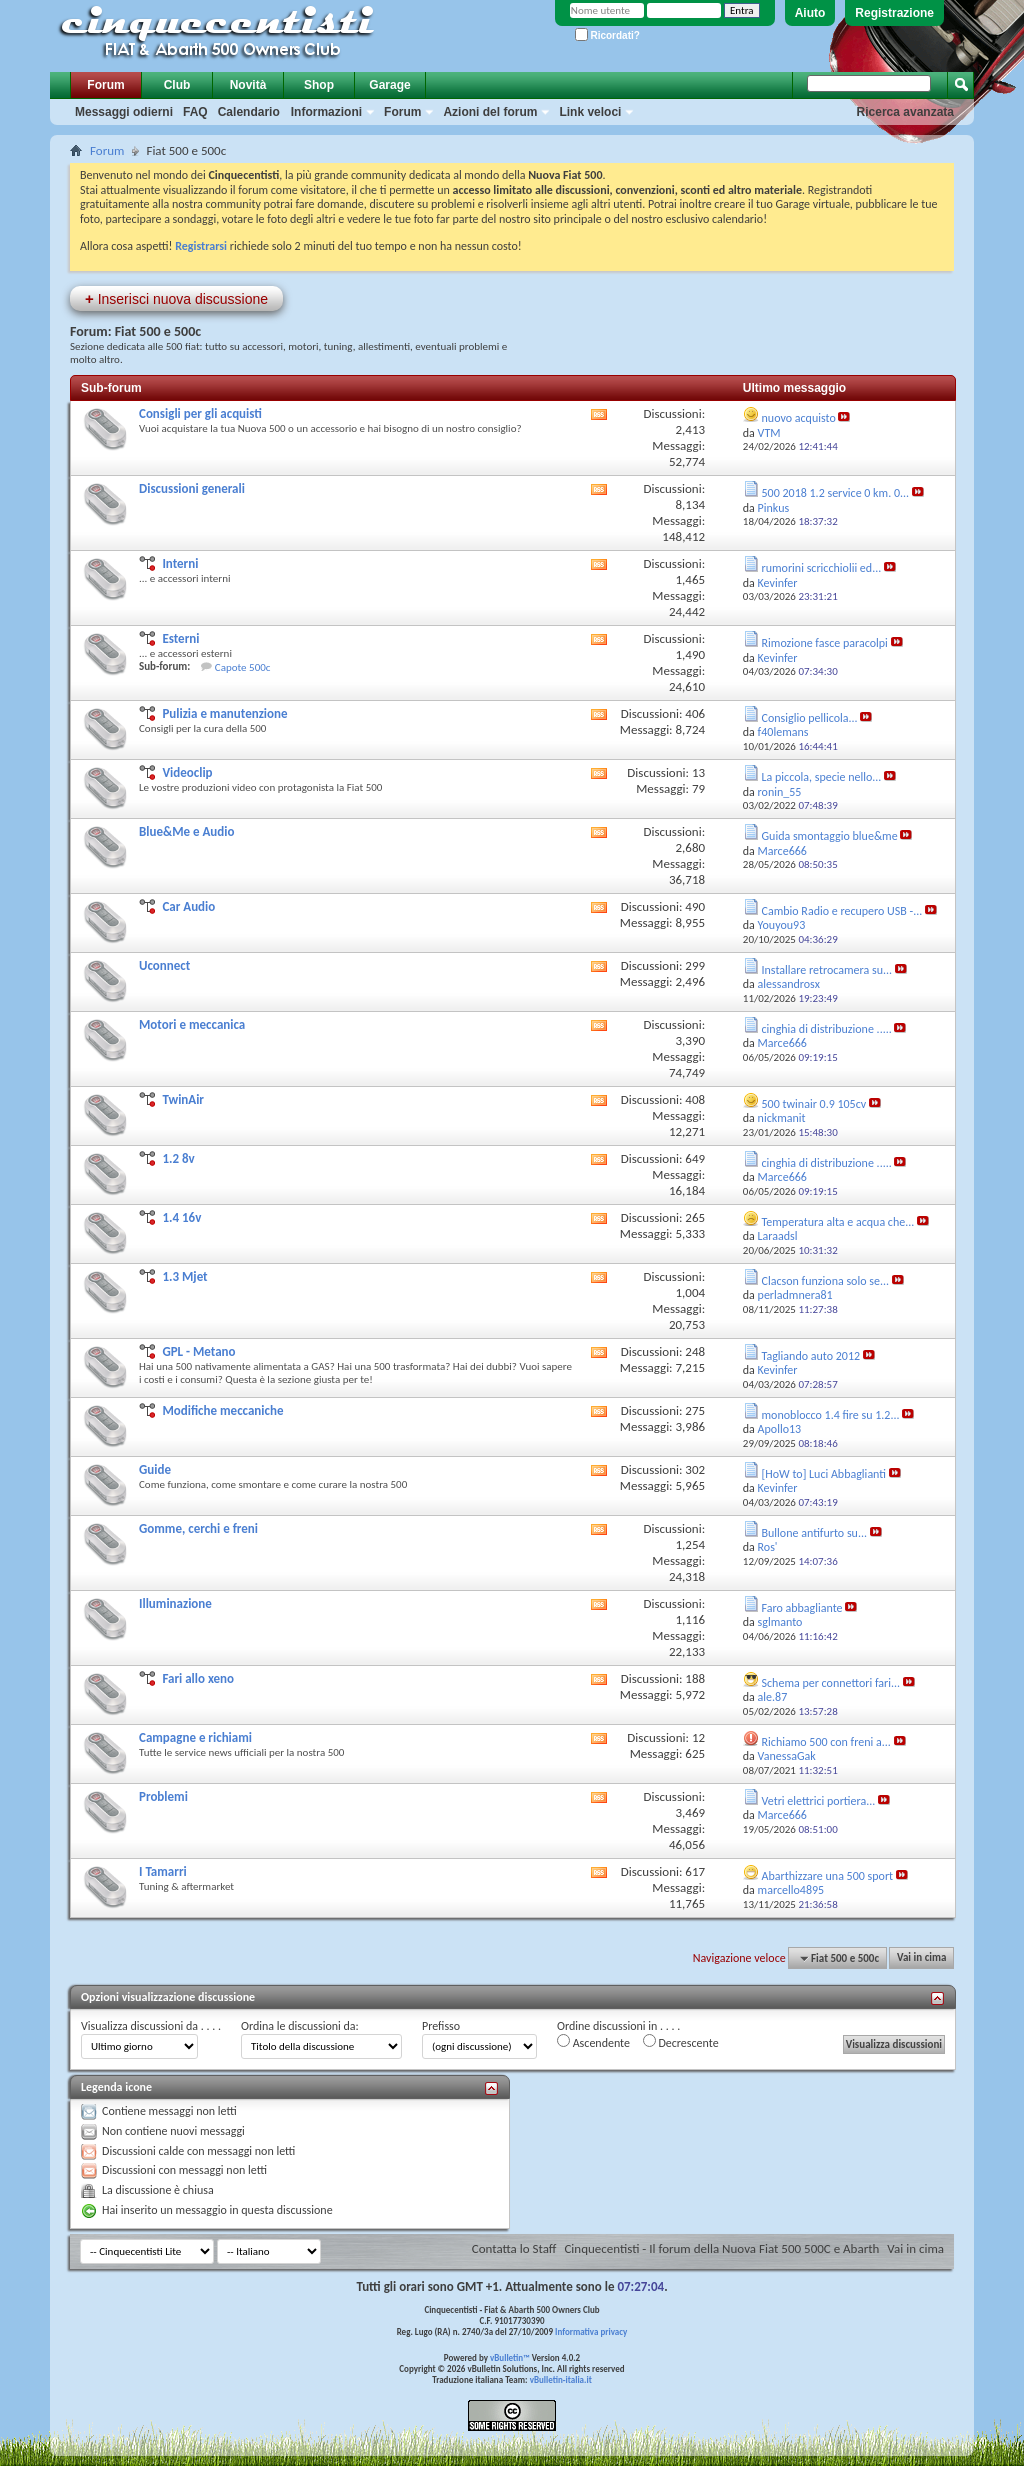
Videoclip (187, 772)
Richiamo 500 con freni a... (826, 1742)
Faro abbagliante (802, 1608)
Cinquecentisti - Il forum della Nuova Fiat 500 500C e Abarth (721, 2248)
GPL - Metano (198, 1351)
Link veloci (590, 112)
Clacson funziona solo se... (825, 1281)
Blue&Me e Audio (187, 831)
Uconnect (164, 965)
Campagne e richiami (195, 1737)
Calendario (249, 112)
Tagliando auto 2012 (811, 1356)
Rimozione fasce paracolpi (825, 643)
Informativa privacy (591, 2331)
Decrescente (681, 2042)
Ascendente (593, 2042)
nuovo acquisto (799, 418)
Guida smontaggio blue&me (830, 836)
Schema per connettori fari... (831, 1683)
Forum (105, 85)
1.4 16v (181, 1217)
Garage (389, 85)
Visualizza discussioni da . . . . (151, 2026)
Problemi (163, 1796)
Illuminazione (175, 1603)
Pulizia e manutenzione (224, 713)
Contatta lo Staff (514, 2248)
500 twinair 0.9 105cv (814, 1104)
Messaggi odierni (124, 112)
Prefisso (441, 2026)
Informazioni (326, 112)
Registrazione (894, 13)
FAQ (195, 112)
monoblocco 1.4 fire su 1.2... (831, 1415)
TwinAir (183, 1099)
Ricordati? (607, 35)
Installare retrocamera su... (827, 970)
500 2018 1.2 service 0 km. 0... (836, 493)
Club (177, 85)
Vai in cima (921, 1958)
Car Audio (188, 906)
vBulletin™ (510, 2357)
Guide (155, 1469)
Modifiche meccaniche (222, 1410)
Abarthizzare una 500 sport (828, 1876)
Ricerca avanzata (905, 112)
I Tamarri (163, 1871)
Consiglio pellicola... (810, 718)
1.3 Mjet (184, 1276)
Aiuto (810, 13)
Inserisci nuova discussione (176, 298)
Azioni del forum (490, 112)
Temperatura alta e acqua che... (838, 1222)
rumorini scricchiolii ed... (822, 568)
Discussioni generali (192, 488)
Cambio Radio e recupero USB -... (842, 911)
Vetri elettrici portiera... (819, 1801)
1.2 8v (178, 1158)
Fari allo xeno (198, 1678)
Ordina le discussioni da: (300, 2026)
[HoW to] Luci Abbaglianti (824, 1474)
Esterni (180, 638)
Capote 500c (243, 667)
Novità (248, 85)
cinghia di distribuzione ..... (827, 1029)
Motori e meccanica (192, 1024)
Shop (319, 85)
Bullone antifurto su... (814, 1533)
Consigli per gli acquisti (200, 413)
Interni (180, 563)
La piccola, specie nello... (822, 777)
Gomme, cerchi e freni (198, 1528)
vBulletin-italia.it (561, 2379)
